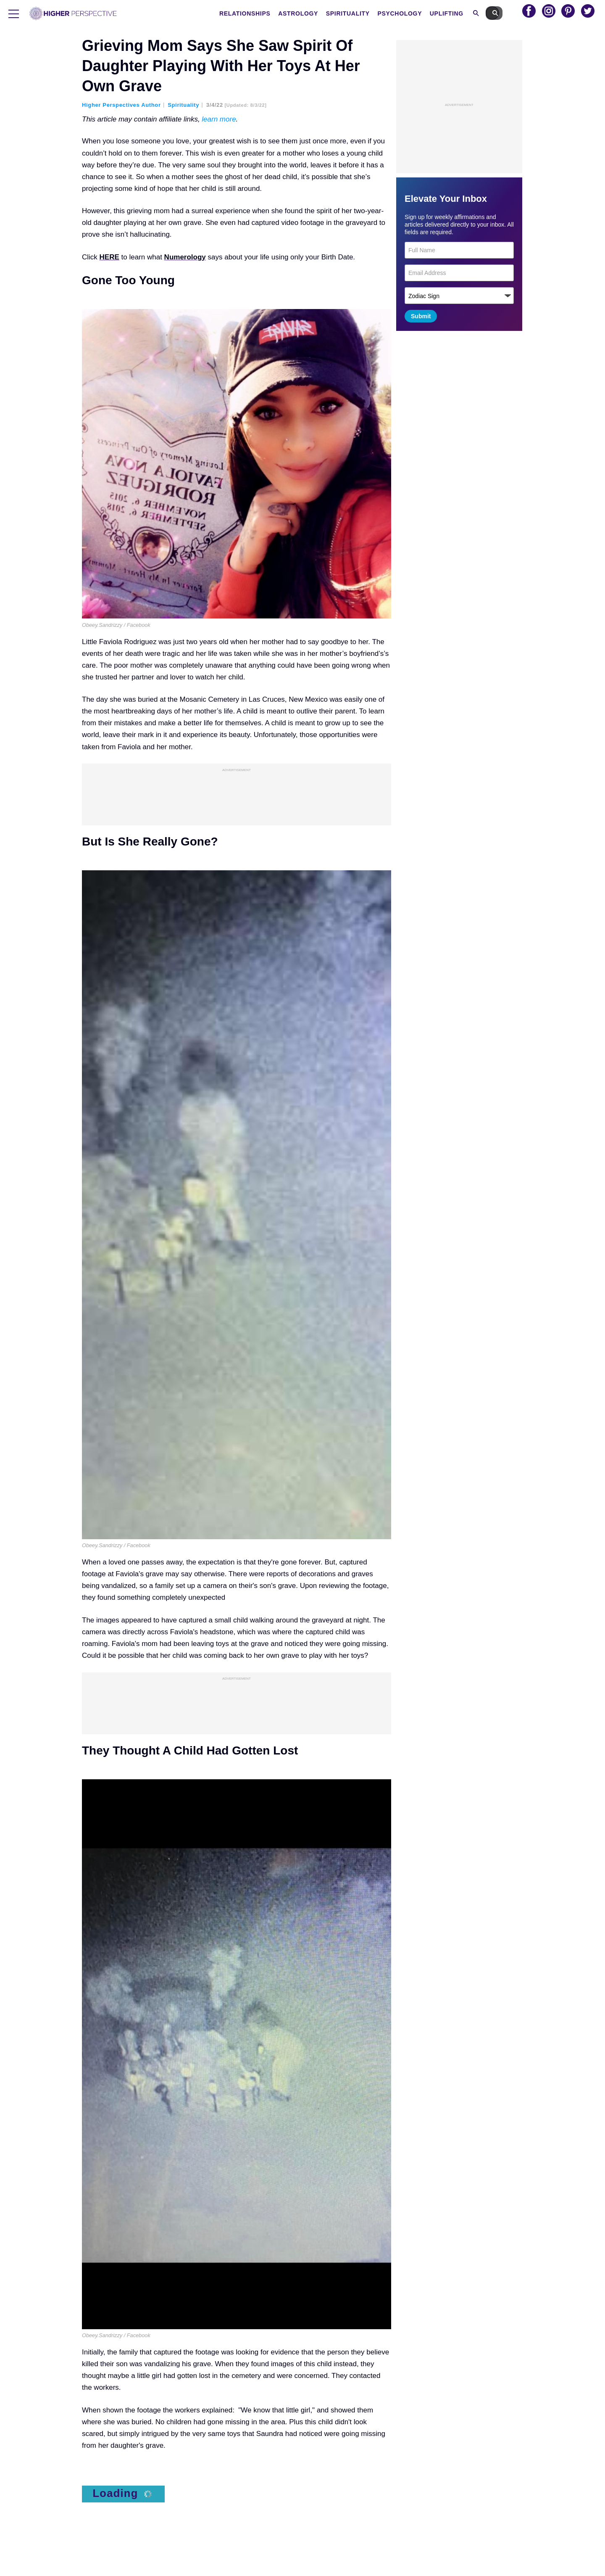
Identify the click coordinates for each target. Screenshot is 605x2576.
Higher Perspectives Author (121, 105)
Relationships (262, 13)
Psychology (417, 13)
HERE (109, 257)
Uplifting (464, 13)
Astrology (315, 13)
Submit (421, 316)
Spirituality (365, 13)
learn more (219, 119)
